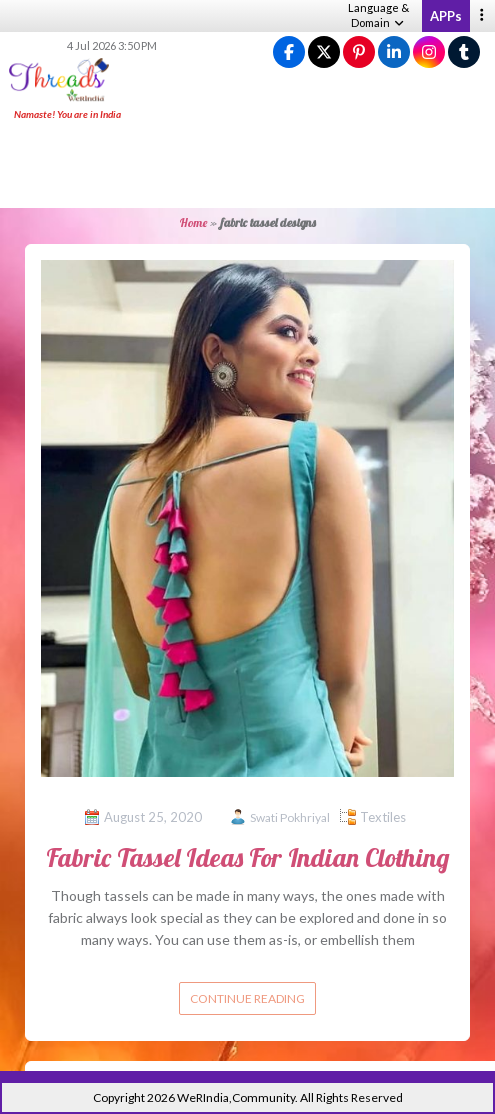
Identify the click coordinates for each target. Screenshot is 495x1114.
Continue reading (247, 998)
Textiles (383, 817)
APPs (446, 16)
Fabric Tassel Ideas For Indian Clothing (247, 857)
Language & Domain (378, 15)
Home (193, 222)
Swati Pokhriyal (290, 817)
